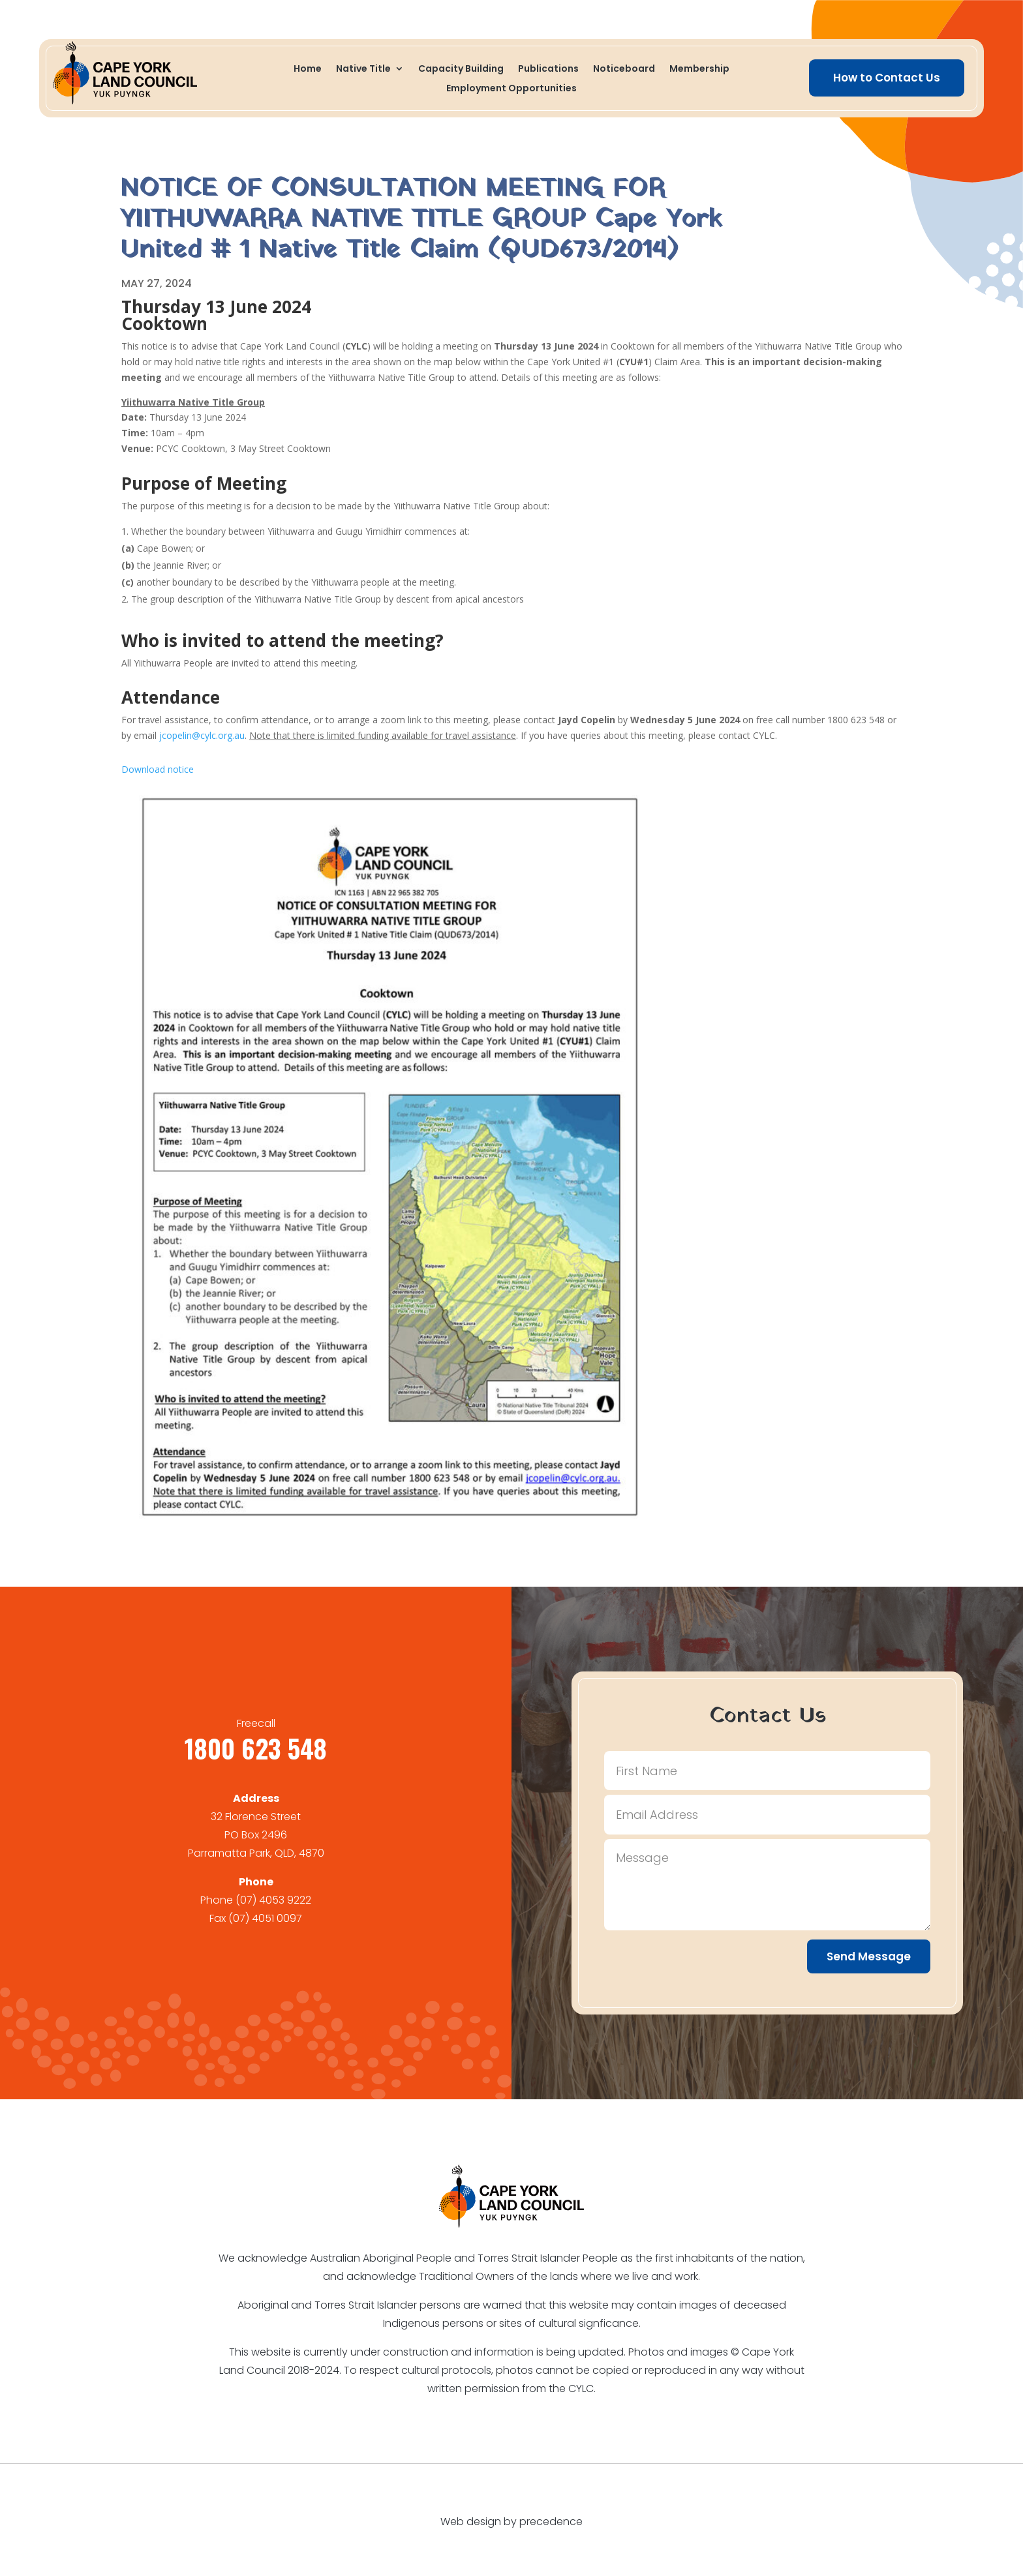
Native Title (363, 69)
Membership (699, 69)
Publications (548, 69)
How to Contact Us (886, 77)
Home (308, 69)
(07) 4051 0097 (265, 1918)
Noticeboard (624, 69)
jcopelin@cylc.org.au (202, 735)
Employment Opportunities (511, 89)
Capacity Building (461, 69)
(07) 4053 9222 (273, 1900)
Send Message (869, 1956)
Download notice (157, 769)
